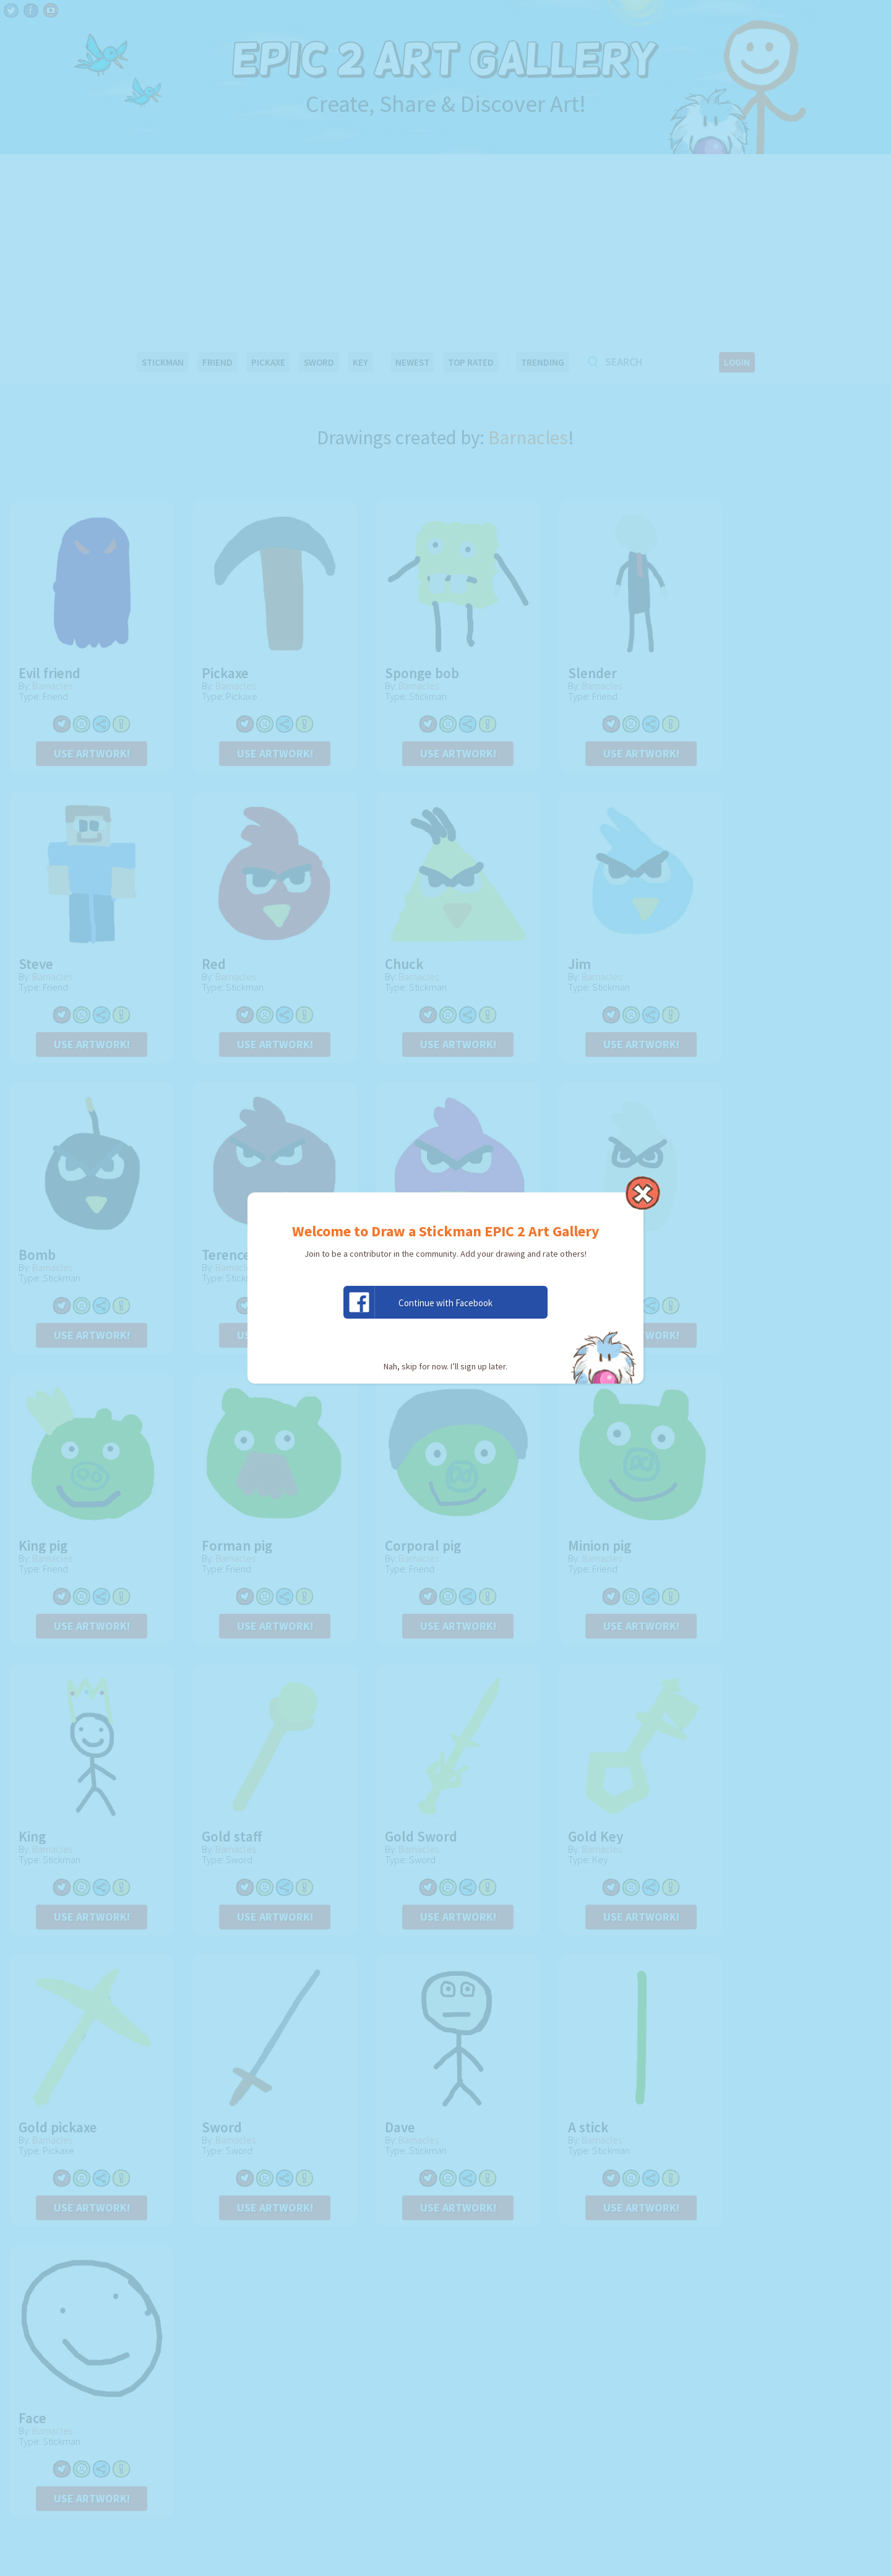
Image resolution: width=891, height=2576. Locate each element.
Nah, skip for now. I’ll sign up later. (445, 1366)
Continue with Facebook (418, 1302)
